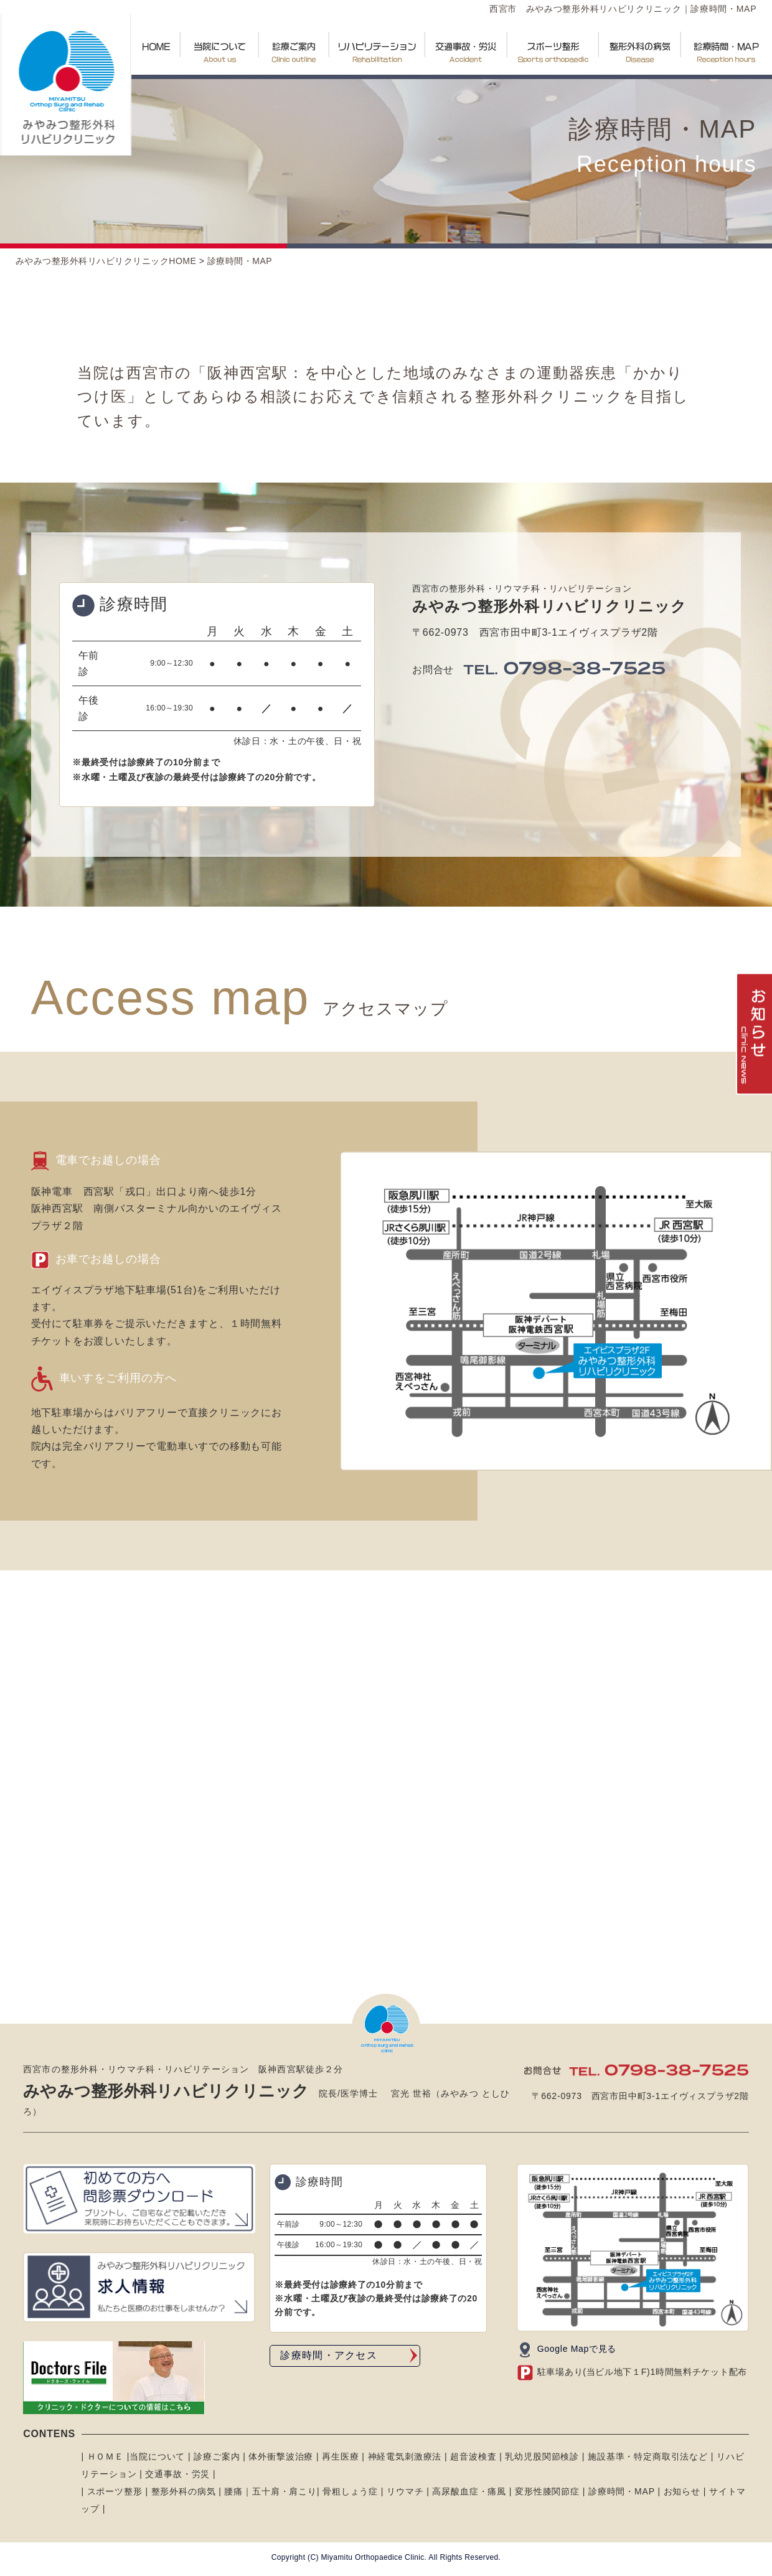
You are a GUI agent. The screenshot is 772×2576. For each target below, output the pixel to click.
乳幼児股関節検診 (543, 2456)
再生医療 (342, 2456)
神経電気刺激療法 (406, 2456)
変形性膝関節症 (547, 2491)
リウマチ (405, 2491)
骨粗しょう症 (348, 2491)
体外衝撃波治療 (282, 2456)
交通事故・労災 (176, 2474)
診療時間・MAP (239, 261)
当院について (157, 2456)
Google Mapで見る (576, 2349)
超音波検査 (474, 2456)
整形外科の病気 (183, 2491)
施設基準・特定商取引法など (649, 2456)
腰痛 (233, 2491)
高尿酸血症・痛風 (469, 2491)
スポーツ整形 (115, 2491)
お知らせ (682, 2491)
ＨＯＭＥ (104, 2456)
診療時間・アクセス (328, 2355)
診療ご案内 (215, 2456)
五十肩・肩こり (284, 2491)
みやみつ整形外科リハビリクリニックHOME (106, 261)
